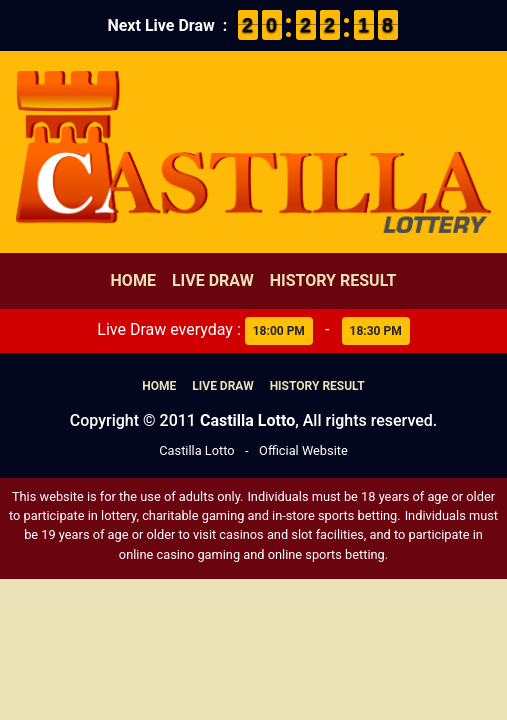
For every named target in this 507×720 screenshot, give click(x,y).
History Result (333, 280)
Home (133, 280)
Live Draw (213, 280)
